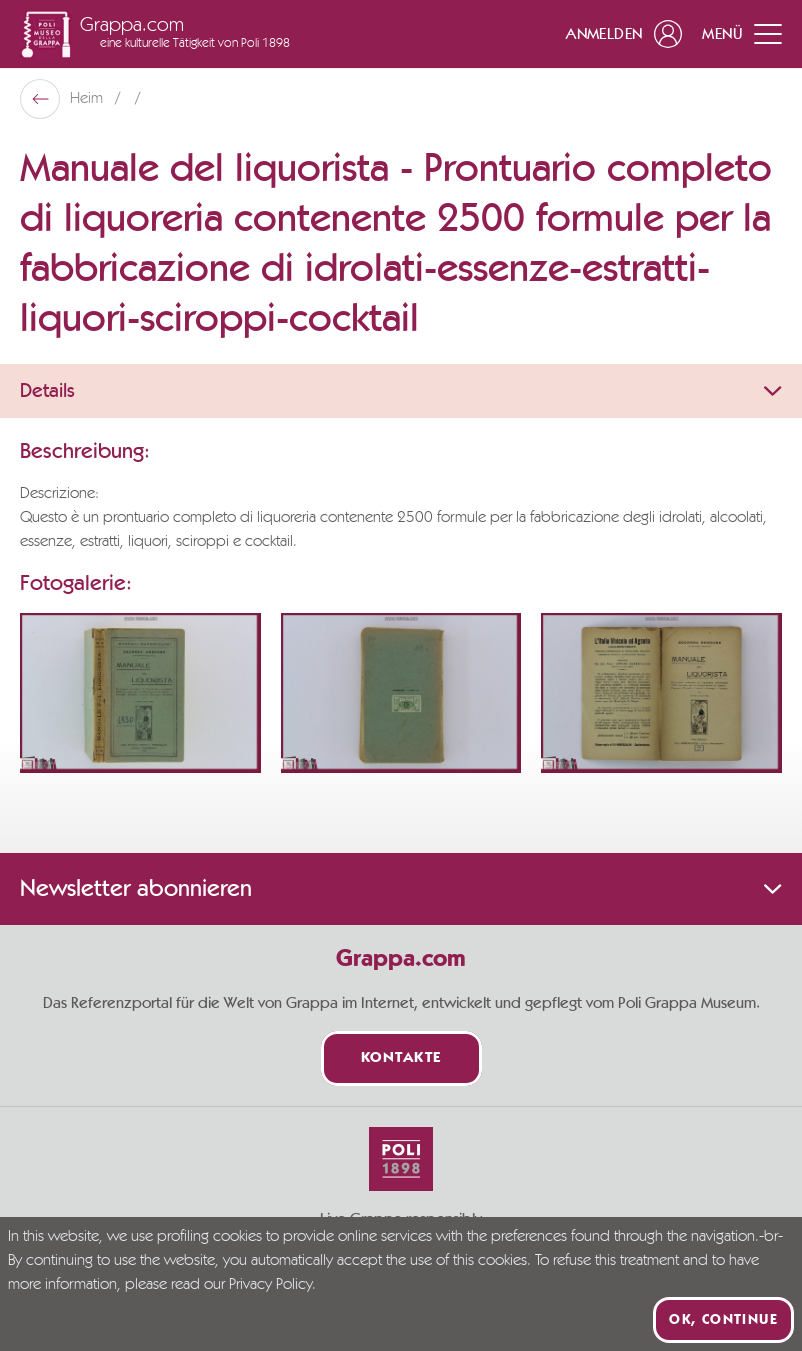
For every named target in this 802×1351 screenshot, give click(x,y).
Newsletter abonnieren (401, 889)
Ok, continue (723, 1320)
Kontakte (401, 1058)
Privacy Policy (270, 1285)
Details (401, 391)
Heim (88, 99)
